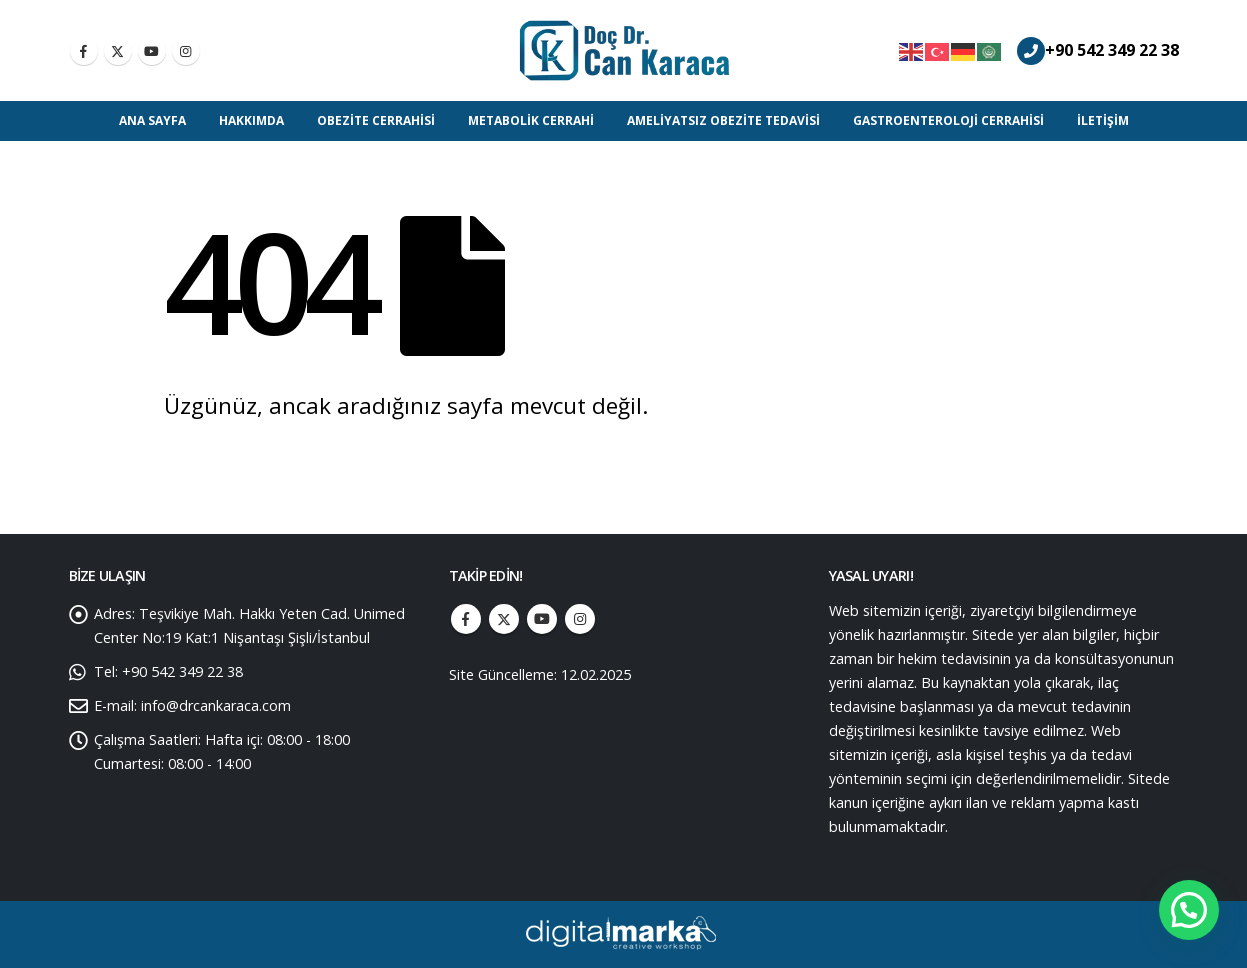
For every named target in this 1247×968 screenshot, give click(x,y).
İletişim (1103, 120)
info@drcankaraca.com (216, 705)
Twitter (504, 619)
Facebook (466, 619)
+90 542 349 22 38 (1112, 50)
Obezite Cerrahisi (376, 120)
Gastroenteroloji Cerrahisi (948, 120)
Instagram (580, 619)
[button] (1189, 910)
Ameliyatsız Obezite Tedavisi (723, 120)
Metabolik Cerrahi (531, 120)
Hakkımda (251, 120)
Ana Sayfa (152, 120)
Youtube (542, 619)
